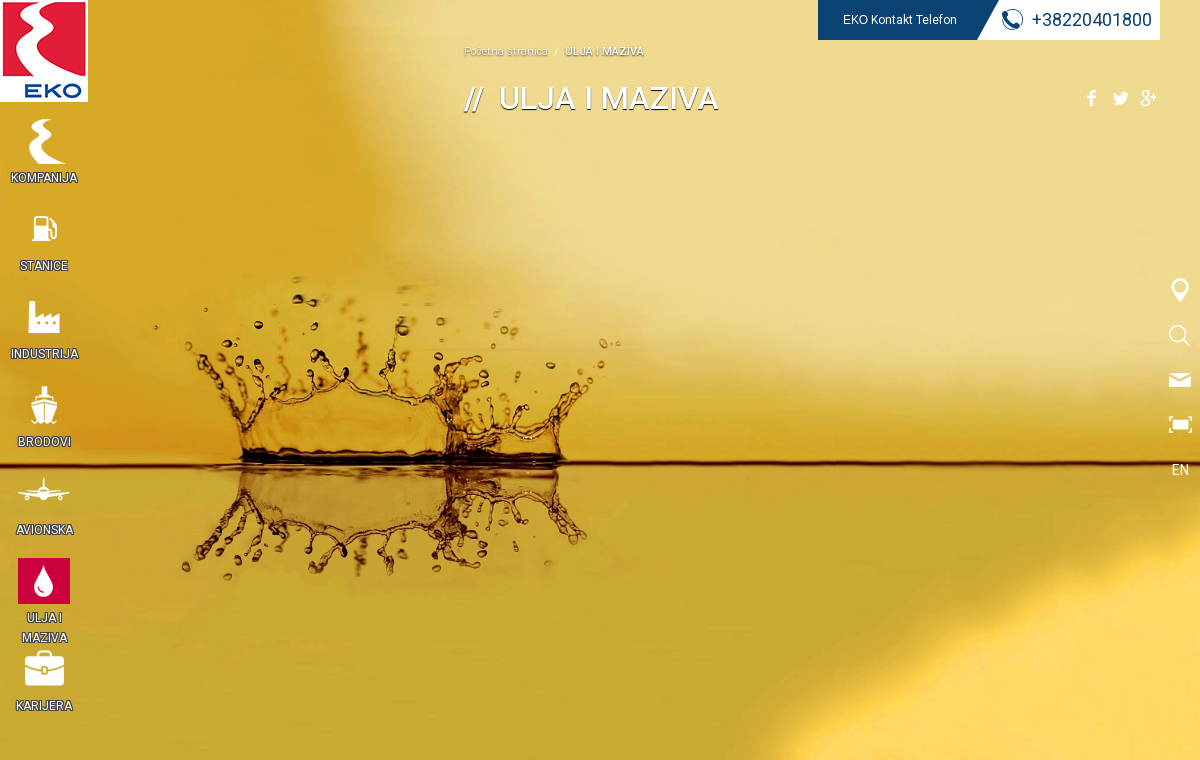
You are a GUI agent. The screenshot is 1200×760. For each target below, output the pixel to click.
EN (1180, 470)
